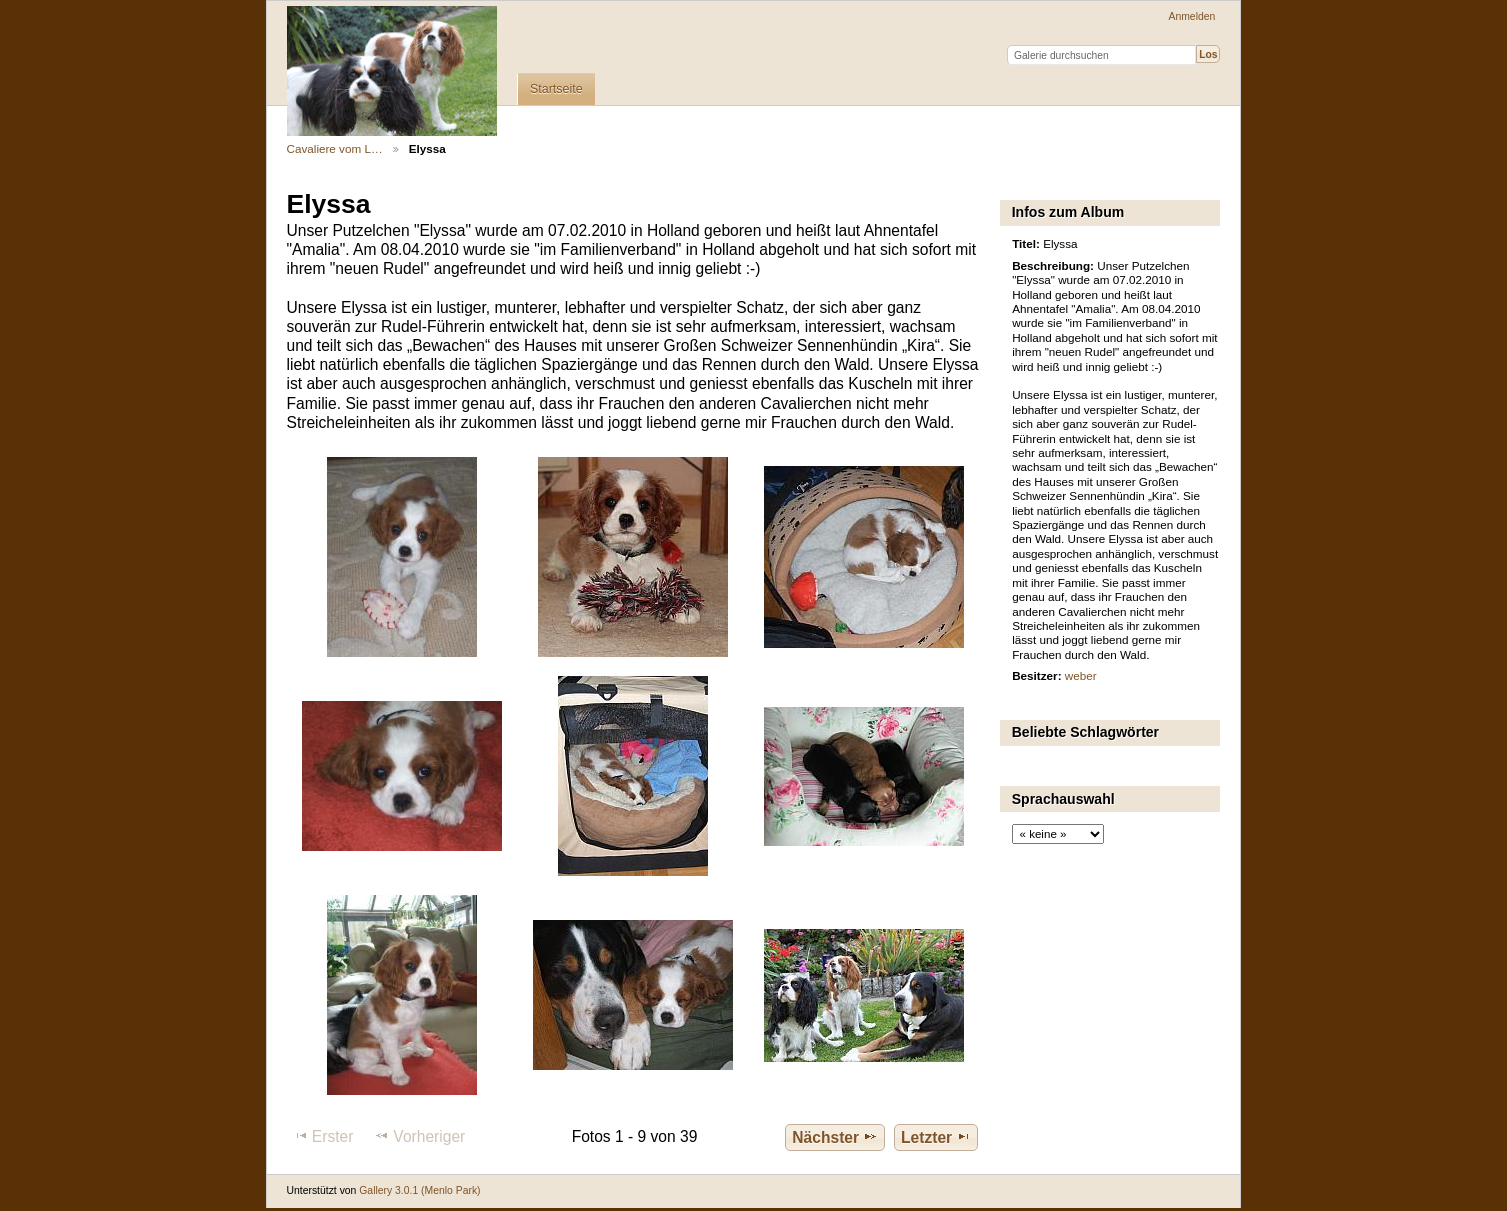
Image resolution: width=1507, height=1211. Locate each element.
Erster (323, 1136)
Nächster (835, 1137)
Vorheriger (419, 1136)
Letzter (936, 1137)
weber (1081, 675)
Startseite (556, 89)
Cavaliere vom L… (335, 148)
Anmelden (1192, 16)
